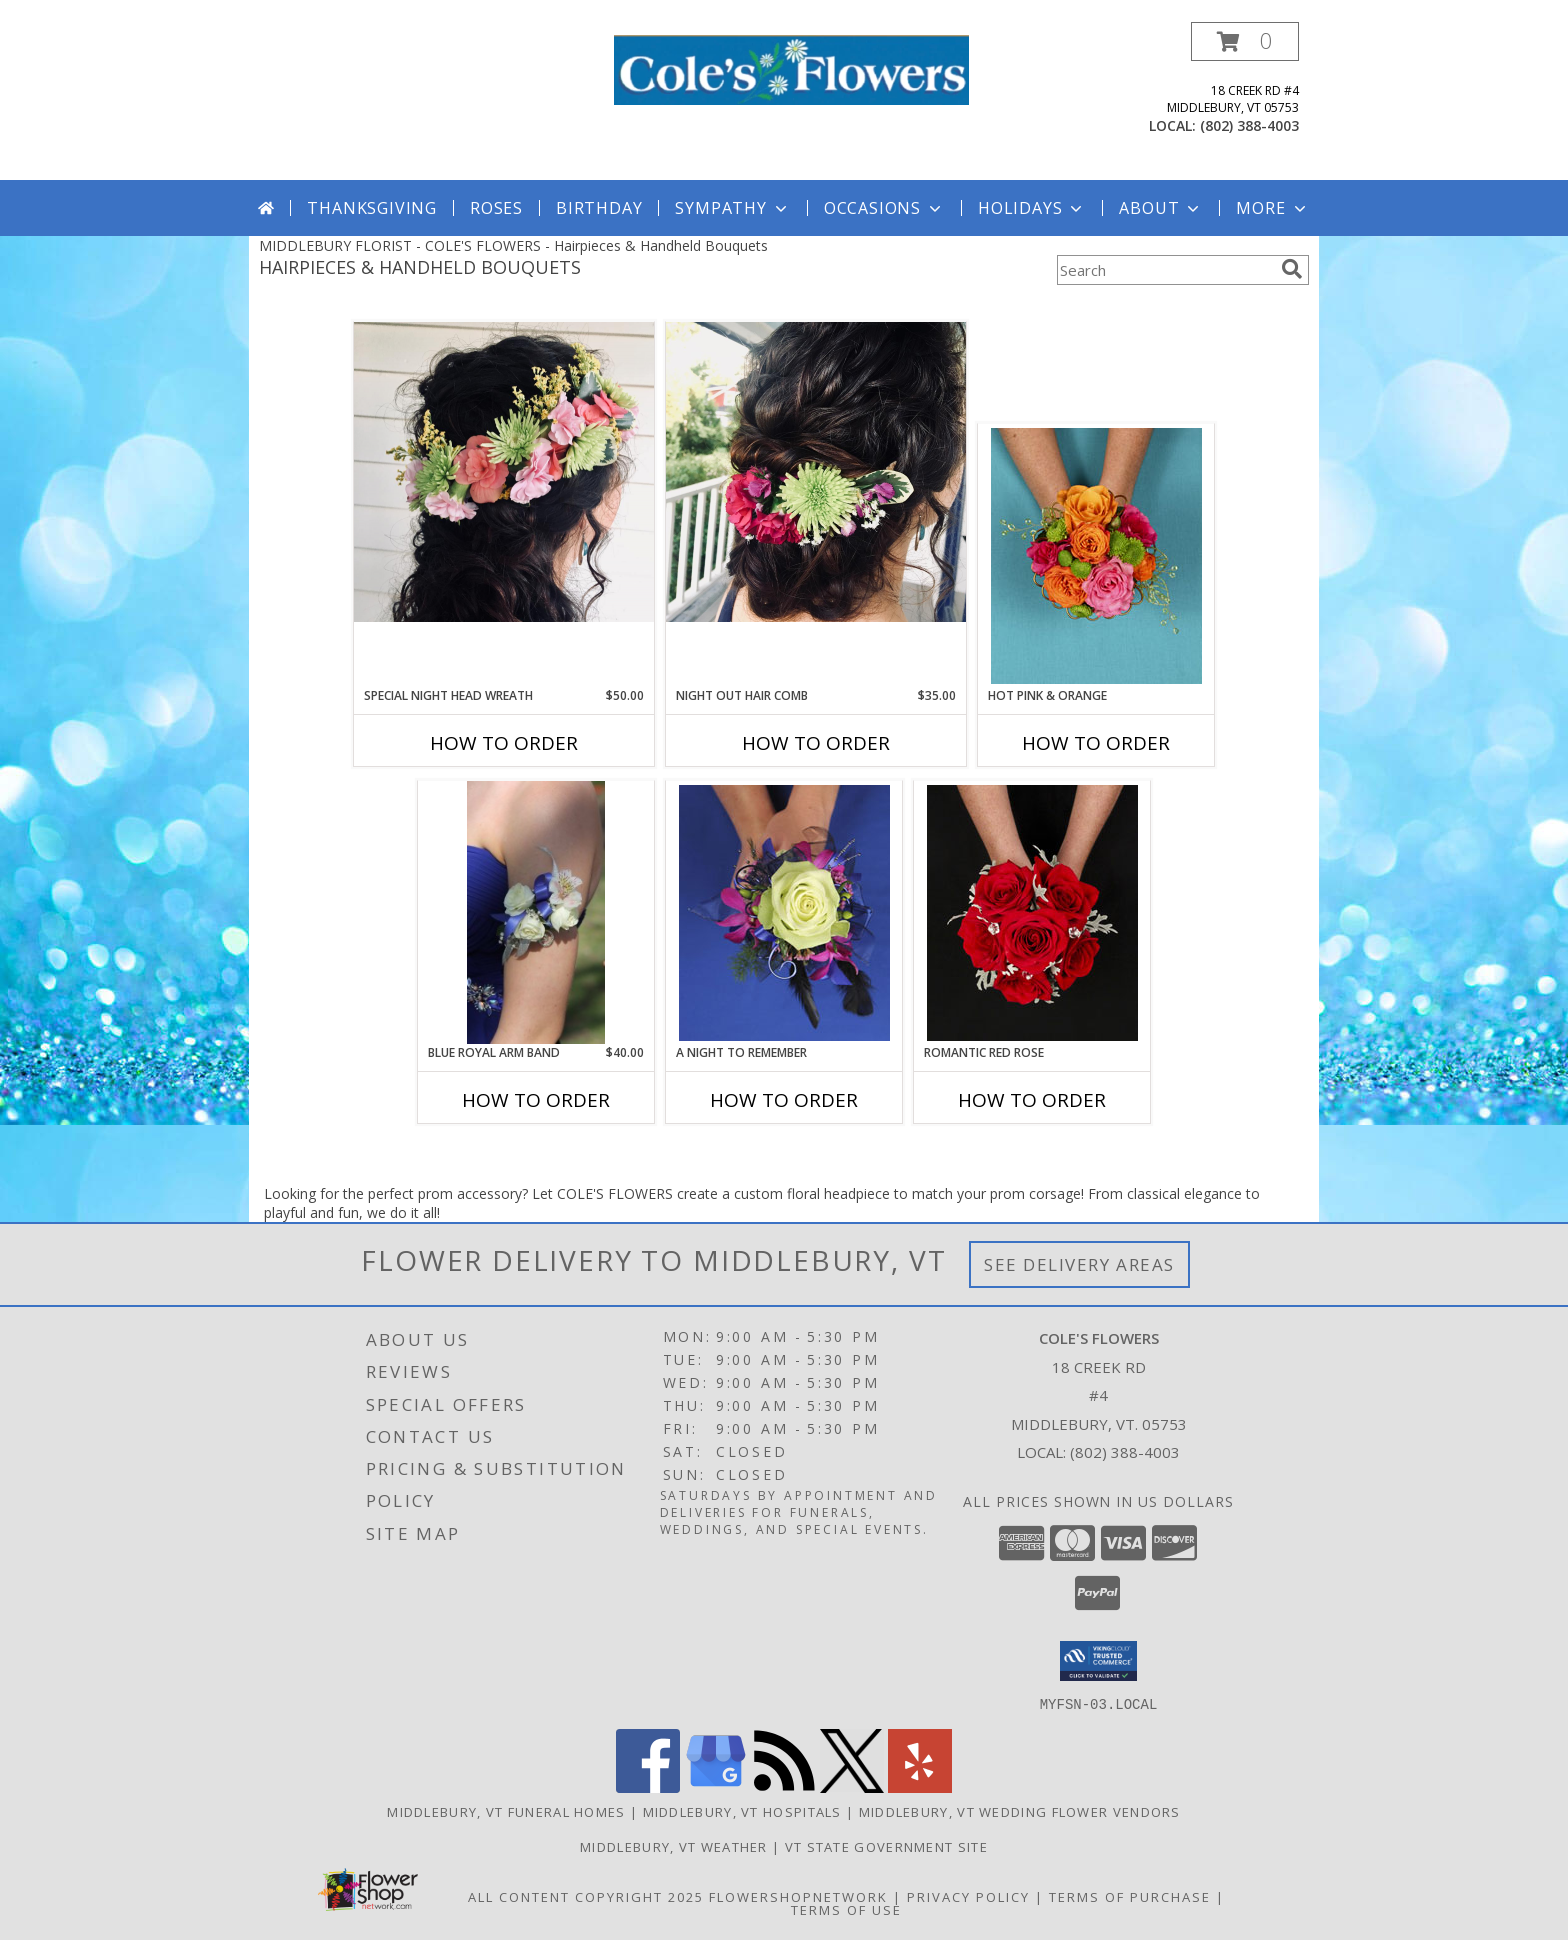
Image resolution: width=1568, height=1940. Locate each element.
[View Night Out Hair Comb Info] (816, 472)
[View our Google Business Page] (716, 1786)
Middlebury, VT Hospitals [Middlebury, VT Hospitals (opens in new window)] (742, 1811)
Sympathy (732, 208)
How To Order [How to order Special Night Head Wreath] (504, 743)
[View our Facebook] (648, 1786)
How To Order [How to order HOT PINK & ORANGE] (1096, 743)
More (1272, 208)
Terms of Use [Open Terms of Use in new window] (846, 1909)
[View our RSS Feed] (784, 1786)
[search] (1292, 269)
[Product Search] (1165, 270)
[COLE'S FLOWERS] (791, 68)
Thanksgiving (372, 208)
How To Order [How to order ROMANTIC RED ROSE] (1032, 1100)
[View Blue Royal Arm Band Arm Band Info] (535, 913)
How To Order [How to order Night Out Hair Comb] (816, 743)
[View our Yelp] (920, 1786)
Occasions (884, 208)
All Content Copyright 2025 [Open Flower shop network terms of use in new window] (586, 1896)
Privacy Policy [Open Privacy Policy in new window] (968, 1896)
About (1161, 208)
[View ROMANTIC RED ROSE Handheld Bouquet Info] (1032, 913)
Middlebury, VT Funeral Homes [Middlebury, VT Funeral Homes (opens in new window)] (506, 1811)
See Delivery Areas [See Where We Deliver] (1079, 1264)
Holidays (1032, 208)
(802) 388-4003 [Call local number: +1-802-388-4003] (1249, 125)
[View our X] (852, 1786)
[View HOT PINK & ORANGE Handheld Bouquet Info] (1096, 556)
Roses (496, 208)
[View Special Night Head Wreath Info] (504, 472)
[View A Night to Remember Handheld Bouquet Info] (784, 913)
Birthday (599, 208)
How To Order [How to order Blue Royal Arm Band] (536, 1100)
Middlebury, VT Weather (674, 1846)
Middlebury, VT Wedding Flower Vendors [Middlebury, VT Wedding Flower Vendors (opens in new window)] (1020, 1811)
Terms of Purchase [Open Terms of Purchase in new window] (1130, 1896)
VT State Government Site (886, 1846)
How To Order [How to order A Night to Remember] (784, 1100)
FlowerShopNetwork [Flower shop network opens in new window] (798, 1896)
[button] (1245, 41)
